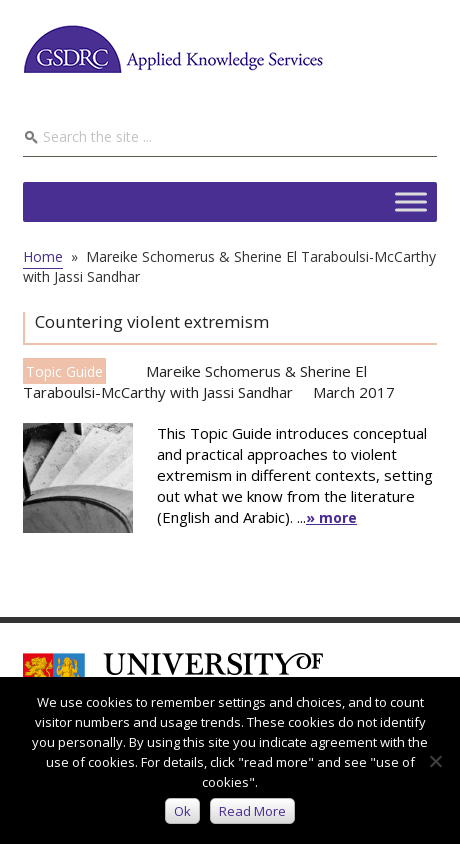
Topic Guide (64, 371)
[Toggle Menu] (411, 201)
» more (331, 517)
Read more (252, 811)
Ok (182, 811)
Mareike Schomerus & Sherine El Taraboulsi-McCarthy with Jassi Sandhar (195, 381)
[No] (435, 761)
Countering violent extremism (152, 321)
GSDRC (173, 49)
